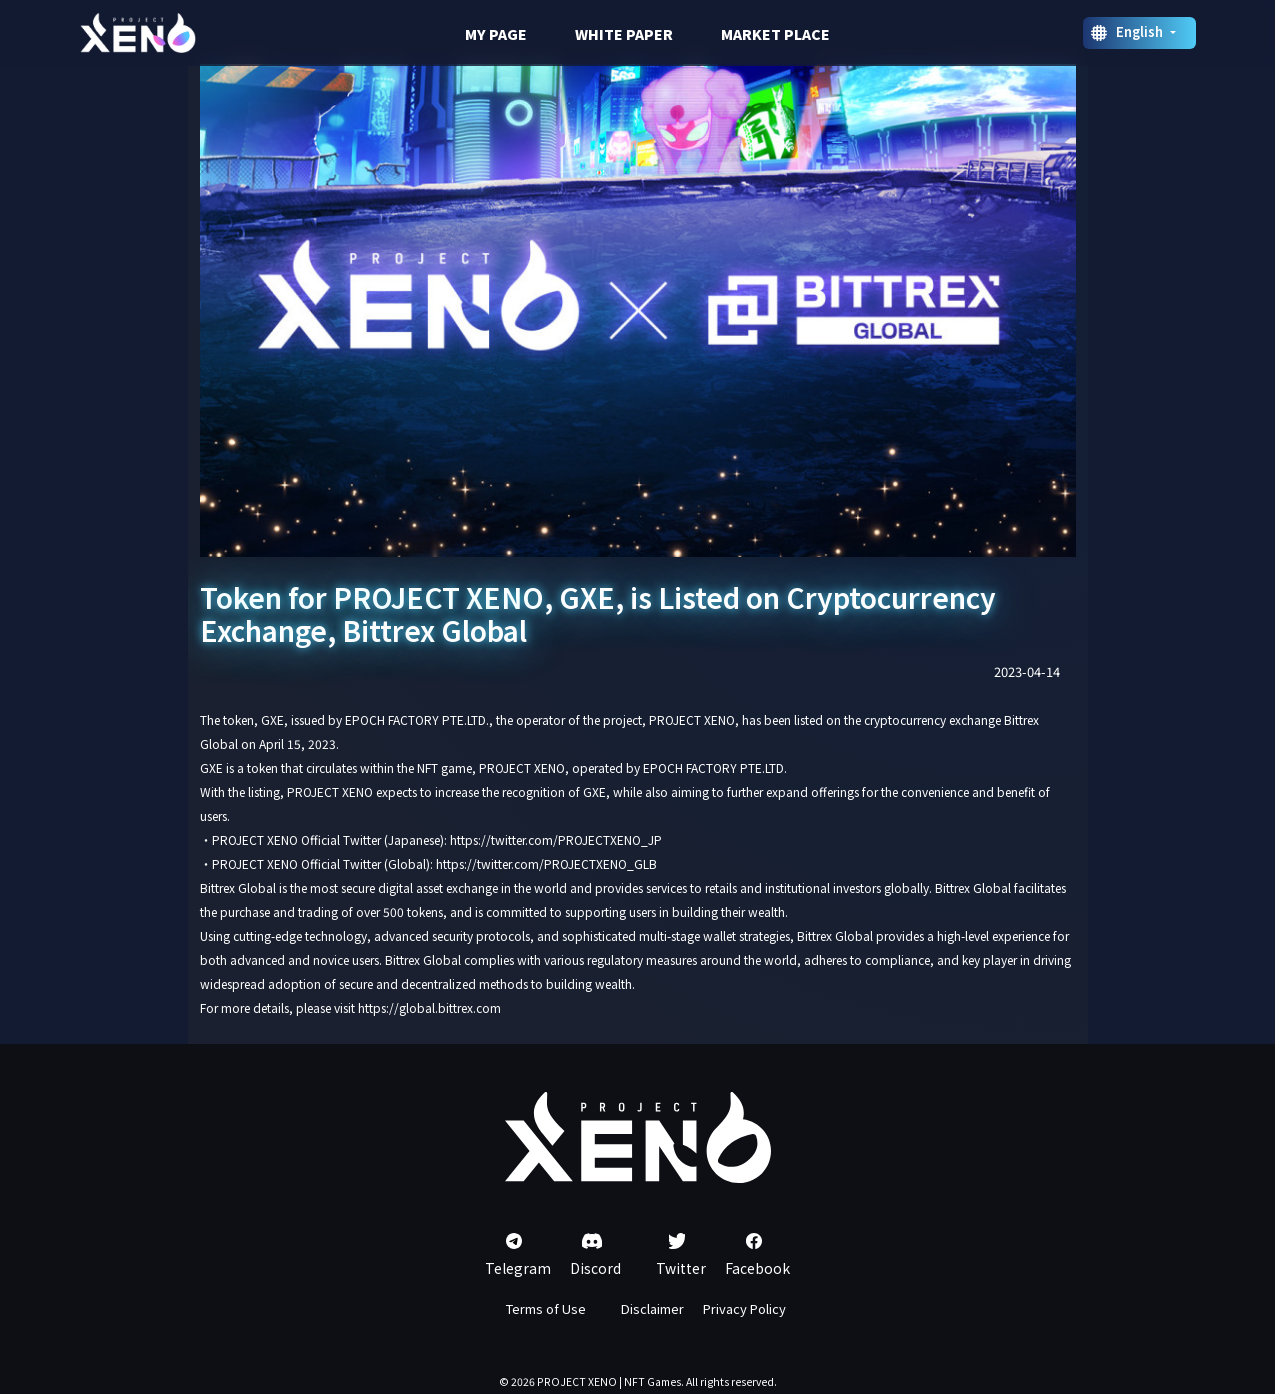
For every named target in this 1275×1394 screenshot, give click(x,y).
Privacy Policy (744, 1308)
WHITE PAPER (624, 34)
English (1141, 31)
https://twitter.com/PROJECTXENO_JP (556, 839)
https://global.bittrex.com (429, 1007)
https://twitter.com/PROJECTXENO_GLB (546, 863)
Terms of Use (546, 1308)
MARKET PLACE (775, 34)
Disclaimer (652, 1308)
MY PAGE (496, 34)
